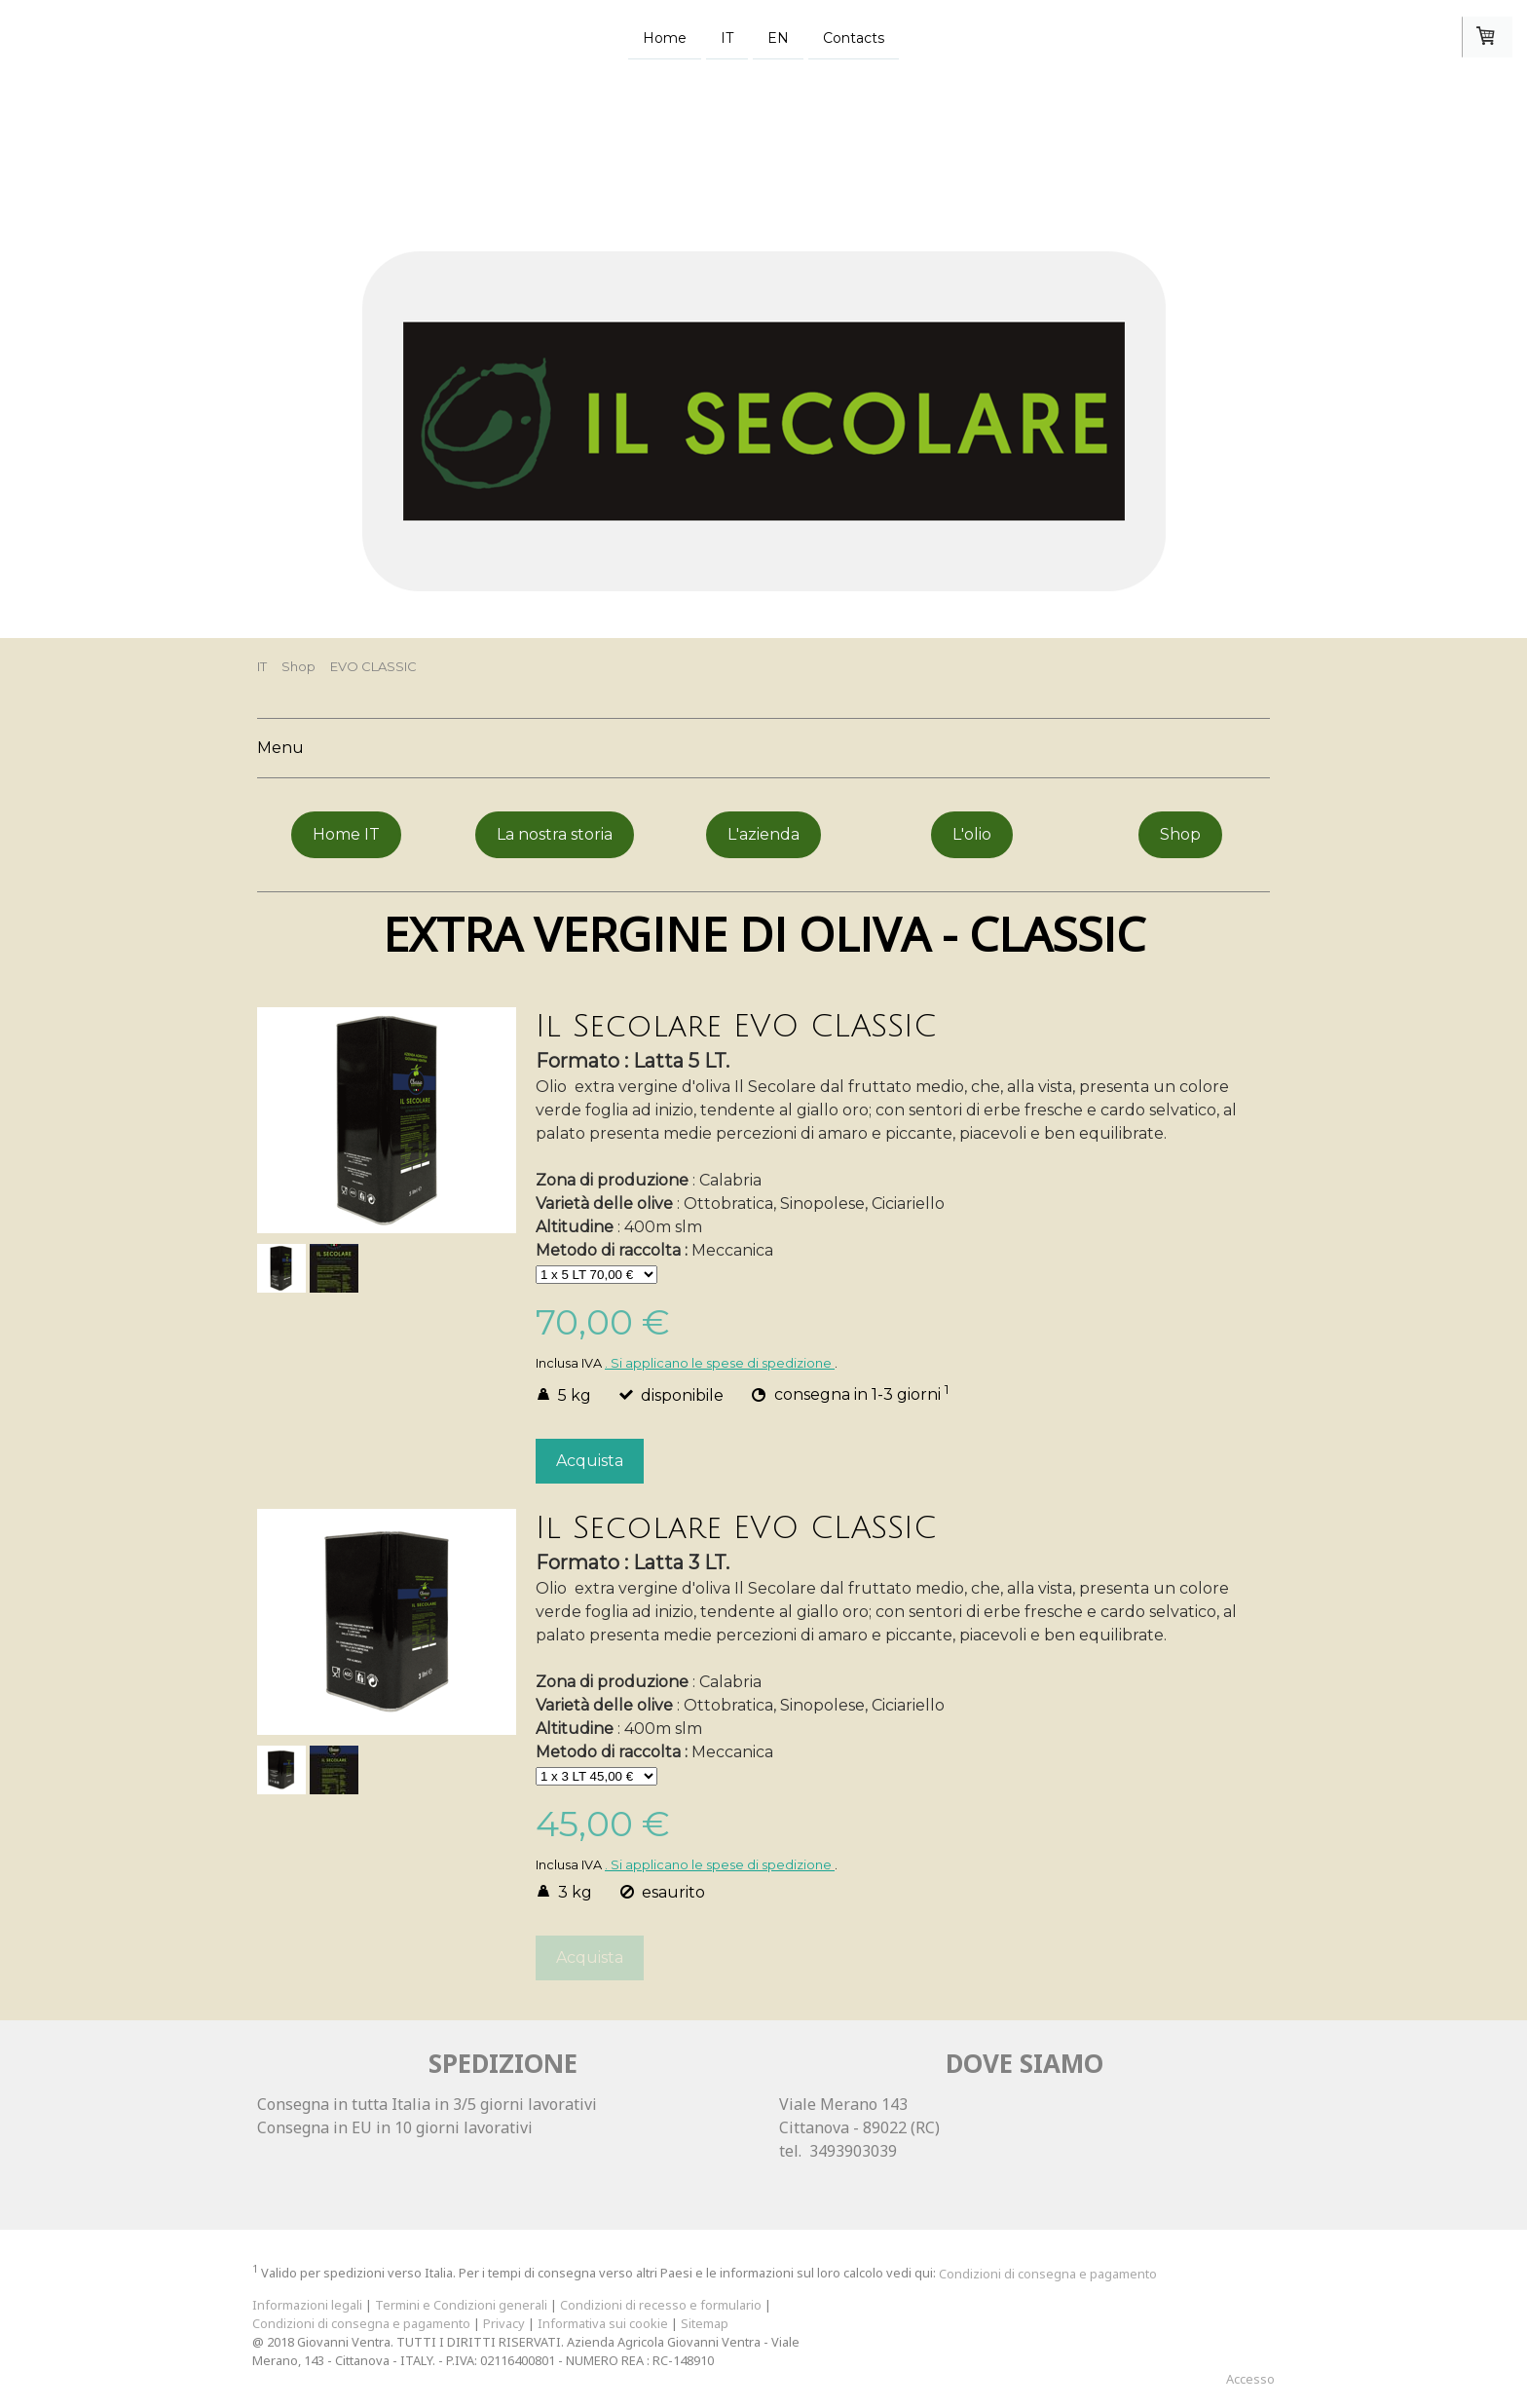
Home (665, 37)
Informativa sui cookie (603, 2323)
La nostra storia (555, 834)
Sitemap (704, 2323)
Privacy (504, 2323)
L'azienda (763, 834)
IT (727, 37)
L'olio (971, 834)
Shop (1180, 834)
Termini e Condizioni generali (461, 2305)
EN (778, 37)
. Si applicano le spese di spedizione (720, 1363)
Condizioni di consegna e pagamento (1048, 2273)
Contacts (853, 37)
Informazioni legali (307, 2305)
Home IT (346, 834)
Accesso (1250, 2379)
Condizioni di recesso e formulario (661, 2305)
